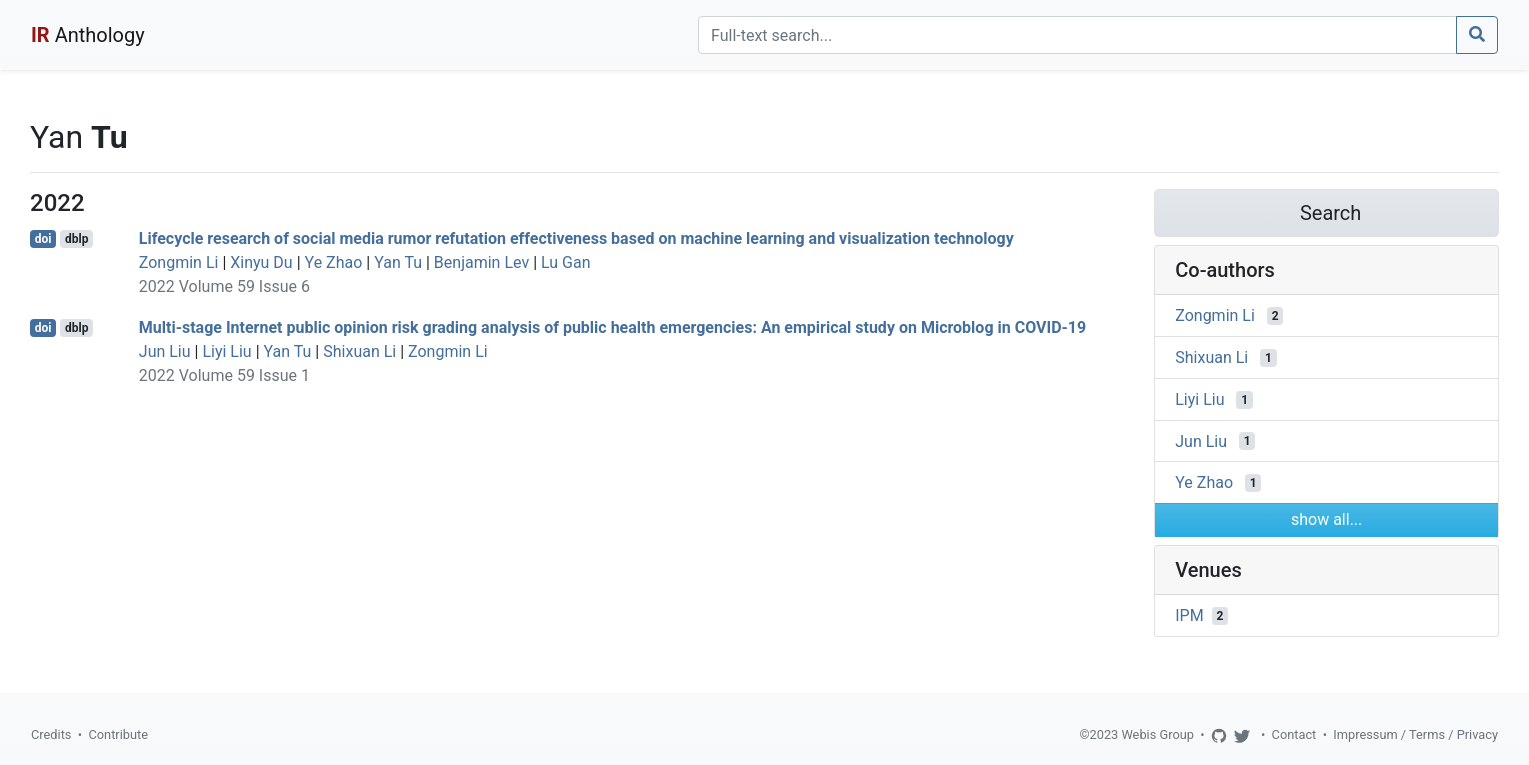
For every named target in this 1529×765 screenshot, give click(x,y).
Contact (1294, 734)
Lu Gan (566, 262)
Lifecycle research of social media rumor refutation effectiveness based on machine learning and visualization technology (576, 238)
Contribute (118, 734)
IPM (1189, 615)
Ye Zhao (334, 262)
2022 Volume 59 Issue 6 (224, 286)
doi (43, 239)
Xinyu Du (261, 262)
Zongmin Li (179, 262)
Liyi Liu (226, 351)
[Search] (1077, 35)
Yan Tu (398, 262)
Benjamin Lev (481, 262)
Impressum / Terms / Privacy (1415, 734)
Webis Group (1157, 734)
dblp (76, 239)
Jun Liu (165, 351)
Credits (51, 734)
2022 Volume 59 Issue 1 (224, 375)
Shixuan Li (359, 351)
